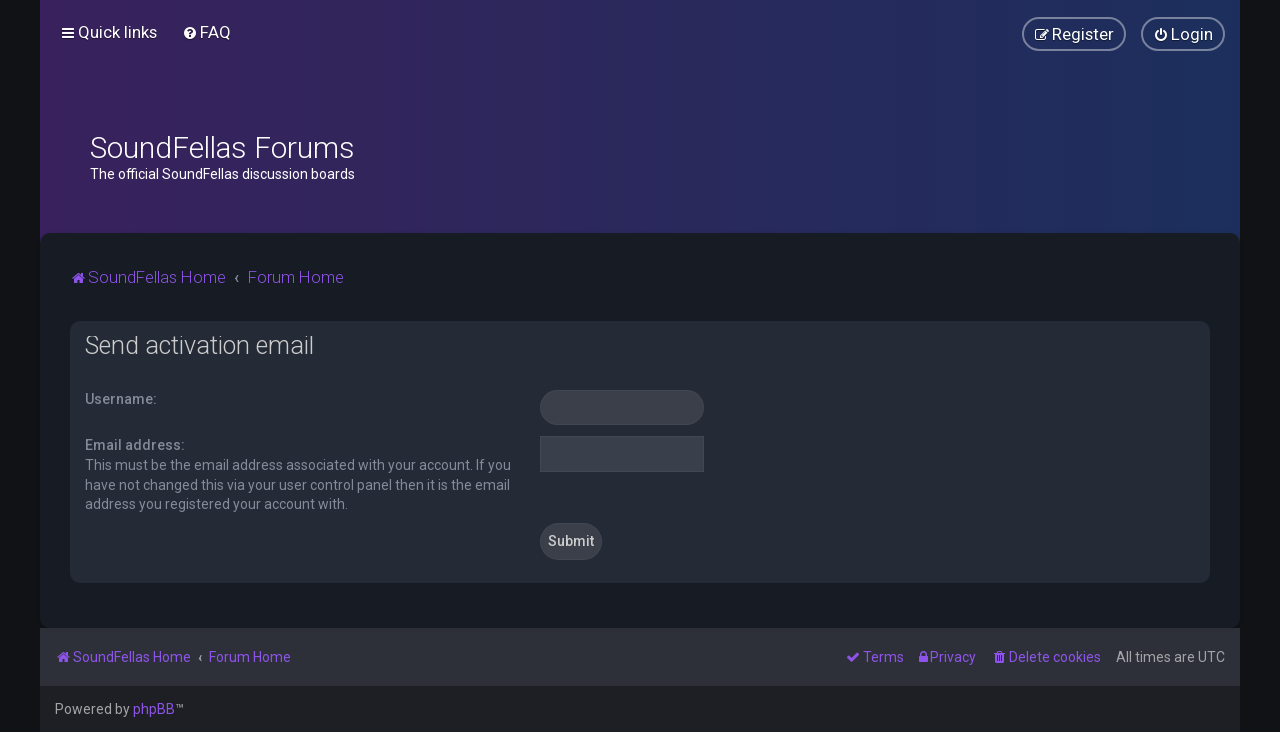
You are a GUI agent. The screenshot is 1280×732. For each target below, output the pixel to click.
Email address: (135, 445)
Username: (121, 399)
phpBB (154, 709)
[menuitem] (206, 32)
